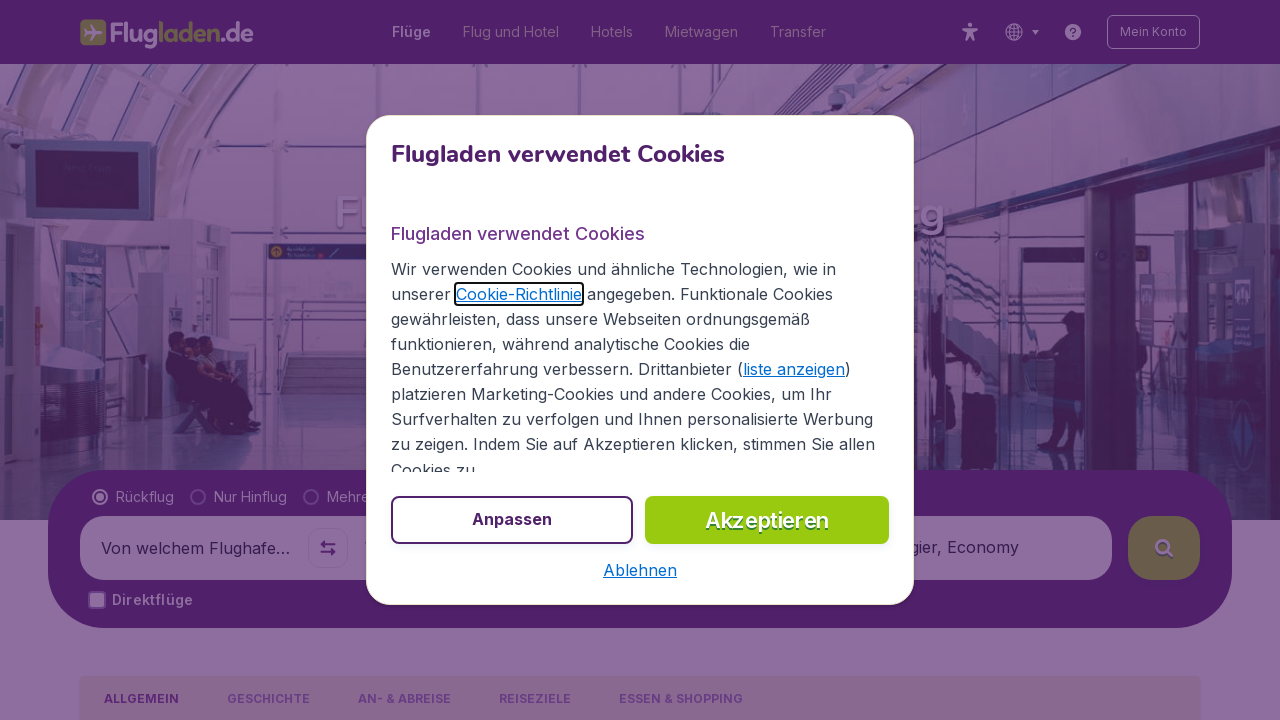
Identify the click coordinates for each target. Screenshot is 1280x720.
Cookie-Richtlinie (519, 294)
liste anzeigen (794, 369)
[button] (640, 570)
